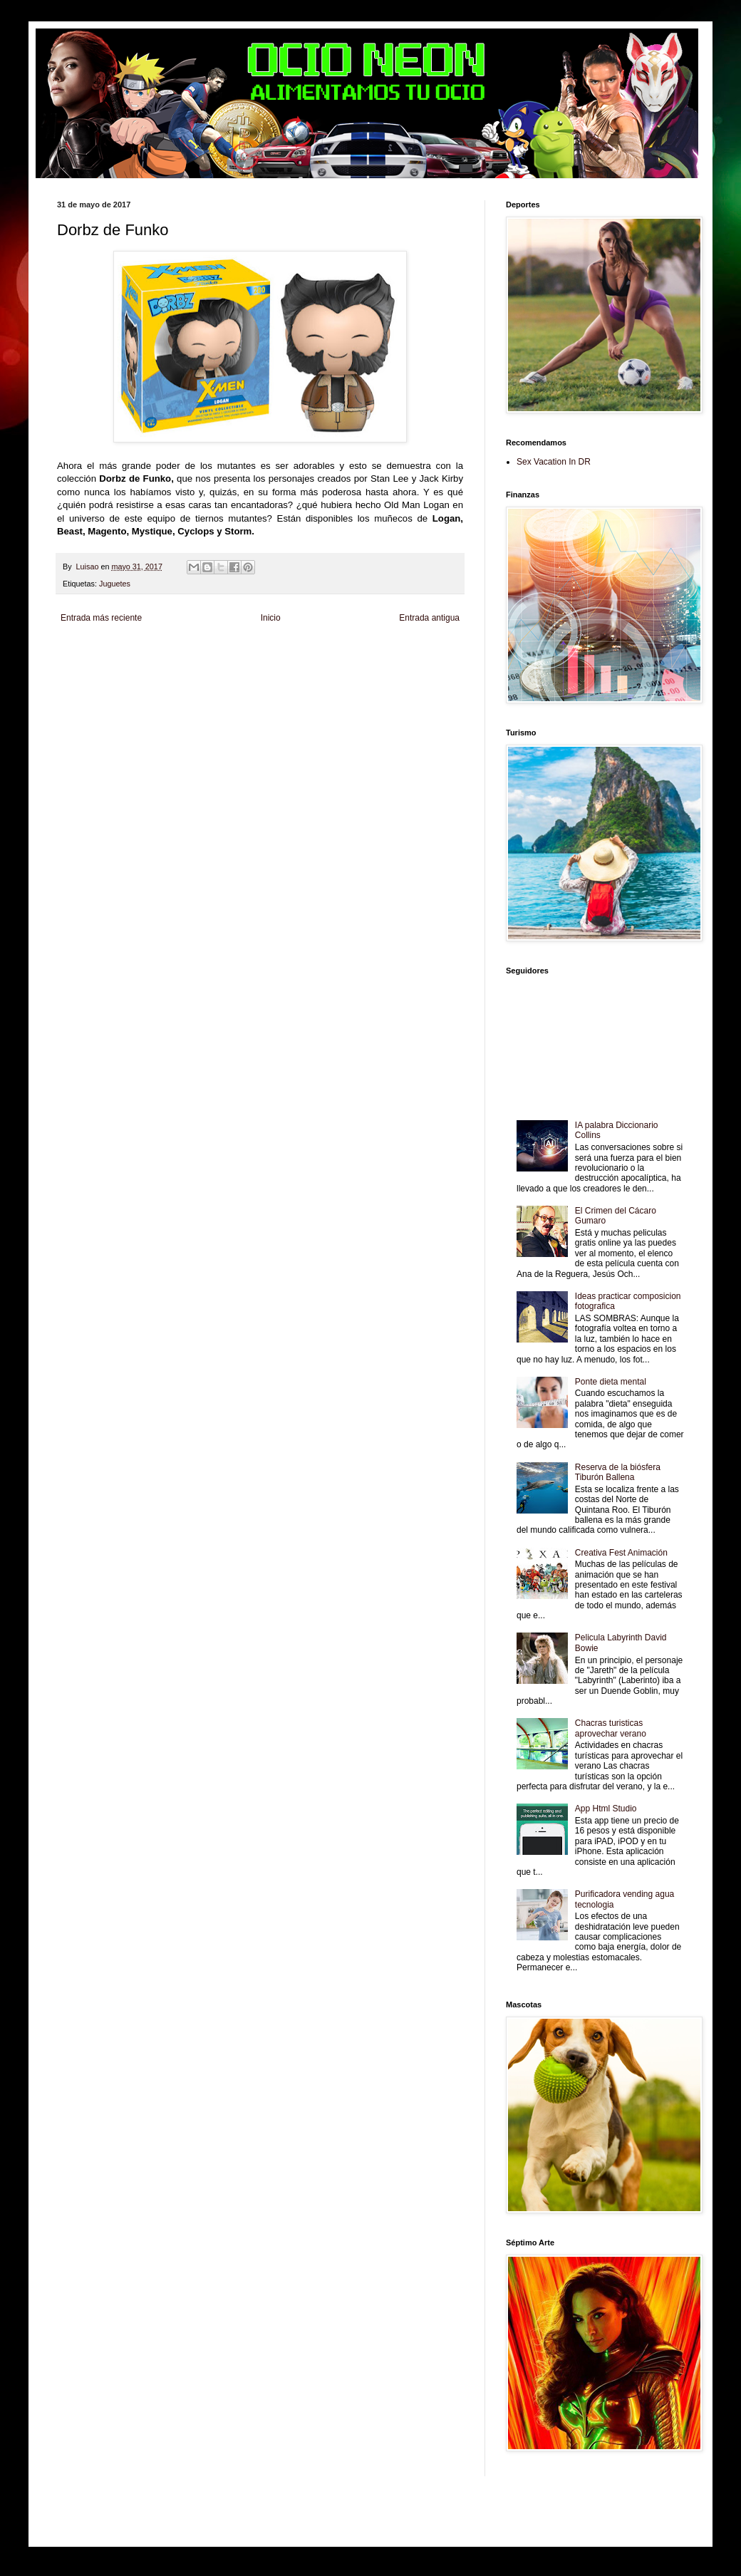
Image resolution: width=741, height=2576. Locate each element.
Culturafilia (429, 676)
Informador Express (238, 652)
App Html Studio (606, 1809)
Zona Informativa (83, 652)
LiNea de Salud (181, 652)
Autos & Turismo (412, 664)
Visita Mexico (332, 676)
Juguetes (114, 583)
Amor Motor (75, 688)
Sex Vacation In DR (554, 462)
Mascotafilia (131, 676)
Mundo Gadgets (359, 664)
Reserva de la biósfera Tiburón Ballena (617, 1472)
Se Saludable (287, 676)
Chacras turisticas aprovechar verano (610, 1728)
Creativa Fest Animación (621, 1553)
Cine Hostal (313, 664)
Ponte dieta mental (610, 1382)
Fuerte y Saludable (223, 664)
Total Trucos (274, 664)
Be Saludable (134, 652)
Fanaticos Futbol (83, 676)
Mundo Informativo (180, 676)
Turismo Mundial (238, 676)
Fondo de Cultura (353, 652)
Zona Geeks (402, 652)
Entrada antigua (429, 618)
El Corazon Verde (382, 676)
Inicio (271, 618)
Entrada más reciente (101, 618)
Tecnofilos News (120, 664)
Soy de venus (170, 664)
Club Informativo (297, 652)
